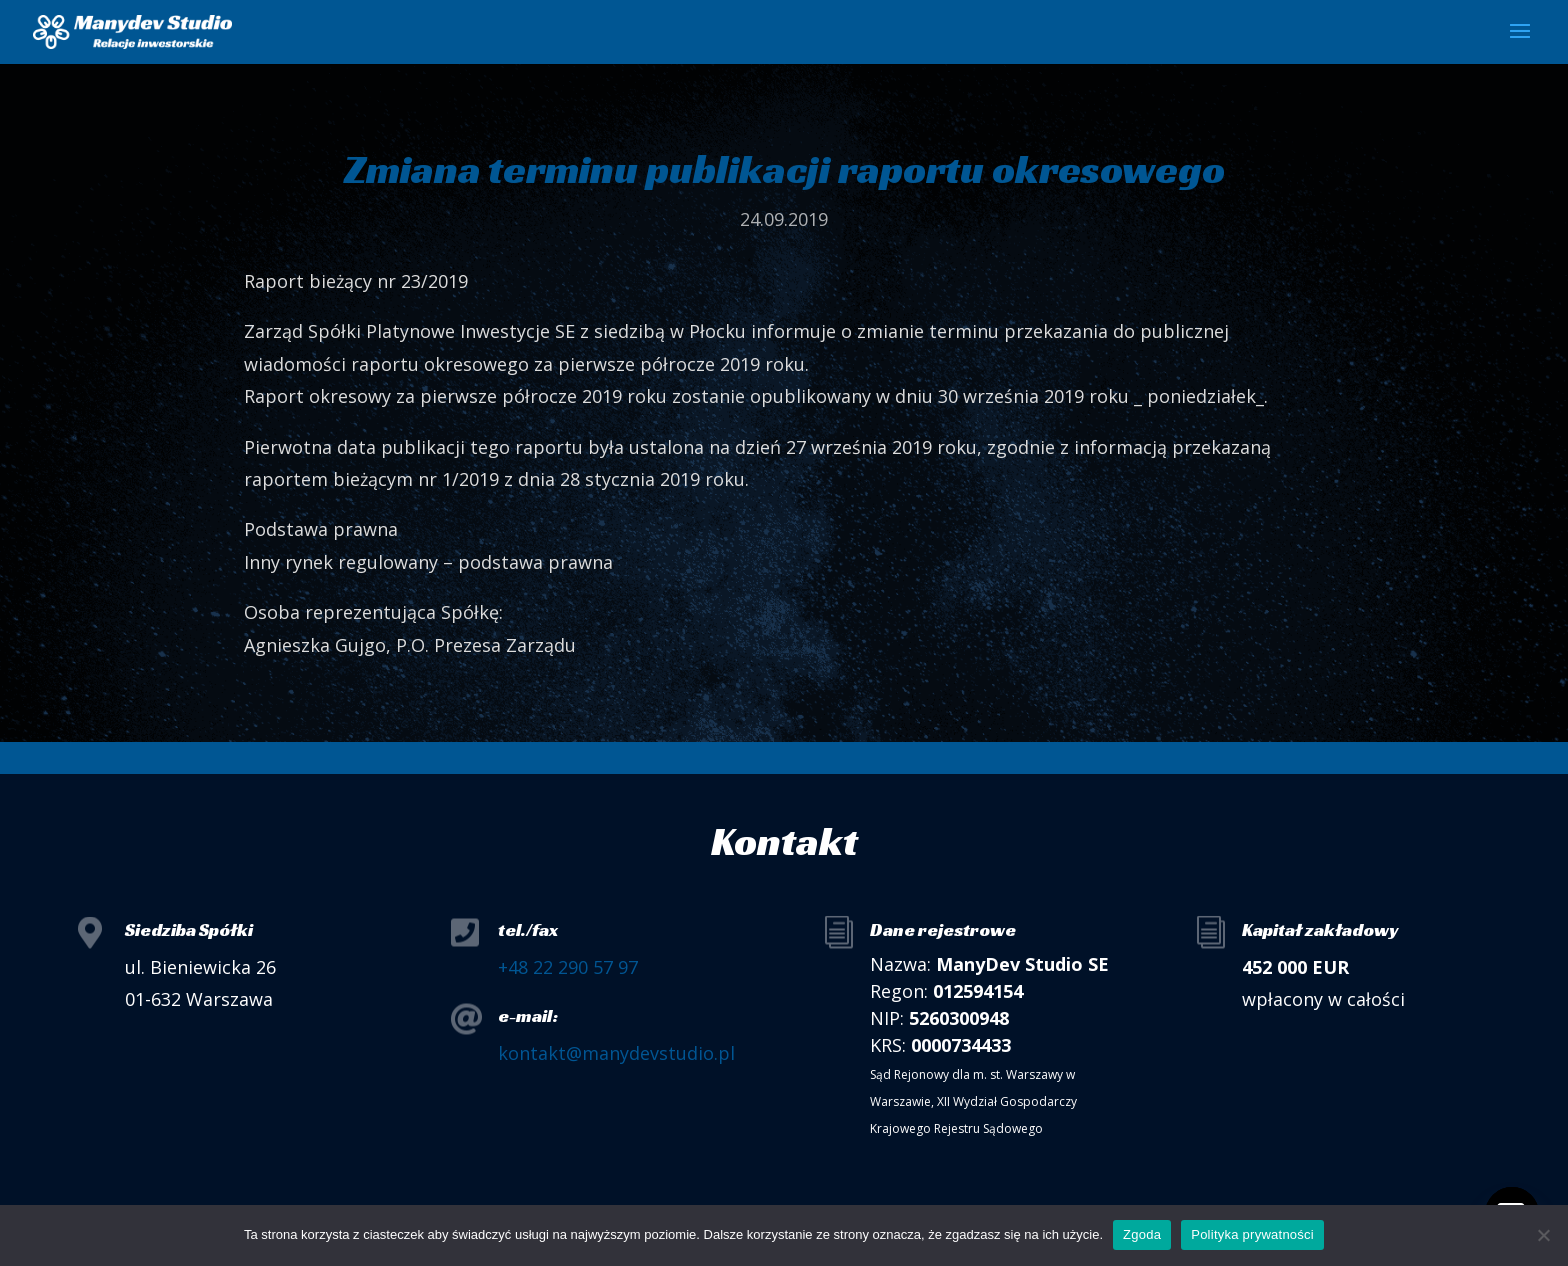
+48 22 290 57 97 (568, 967)
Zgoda (1142, 1234)
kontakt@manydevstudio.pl (616, 1053)
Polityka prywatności (1252, 1234)
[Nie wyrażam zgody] (1543, 1235)
